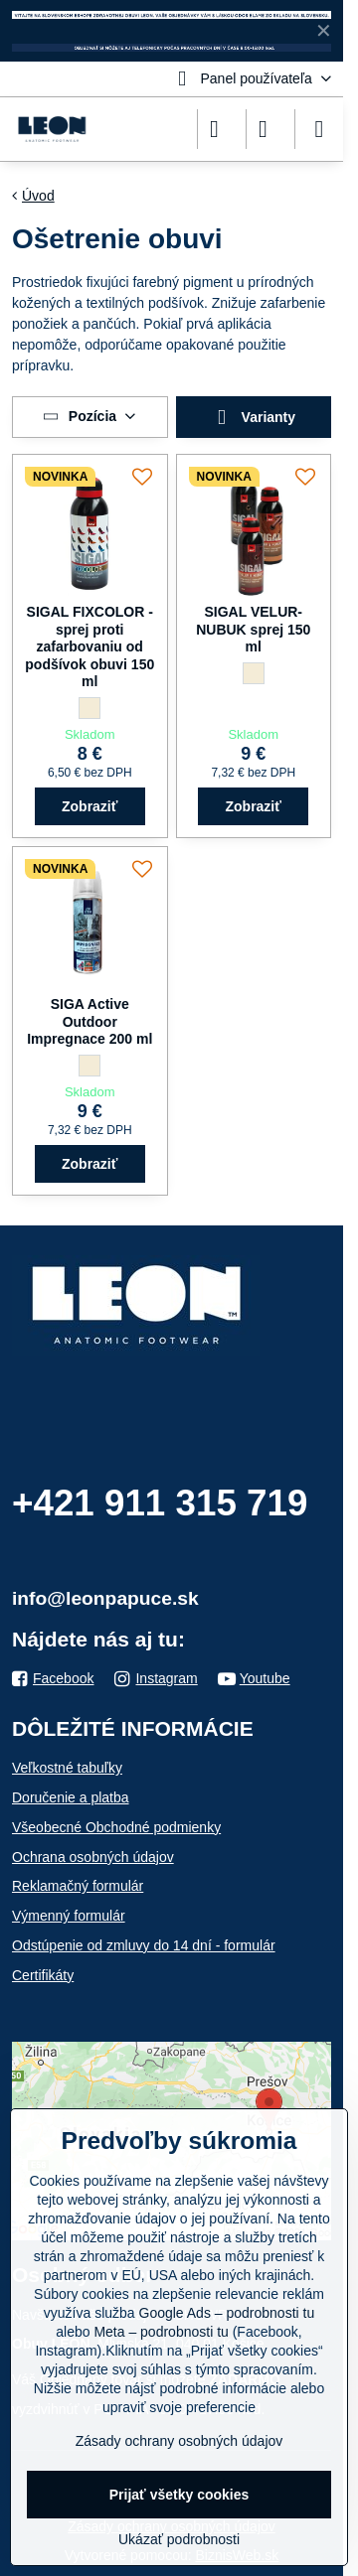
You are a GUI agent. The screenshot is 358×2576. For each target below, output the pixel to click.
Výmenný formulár (68, 1916)
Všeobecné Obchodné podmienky (116, 1827)
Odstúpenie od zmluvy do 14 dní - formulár (143, 1945)
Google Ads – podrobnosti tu (227, 2313)
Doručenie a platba (70, 1797)
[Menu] (319, 129)
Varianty (253, 417)
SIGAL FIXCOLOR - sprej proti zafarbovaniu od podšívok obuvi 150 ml (89, 646)
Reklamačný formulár (77, 1886)
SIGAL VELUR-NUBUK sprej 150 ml (253, 629)
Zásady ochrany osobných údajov (179, 2441)
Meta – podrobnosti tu (160, 2332)
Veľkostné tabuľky (67, 1768)
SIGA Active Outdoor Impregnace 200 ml (89, 1021)
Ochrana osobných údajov (93, 1857)
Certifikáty (43, 1975)
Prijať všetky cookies (179, 2495)
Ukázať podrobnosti (179, 2539)
